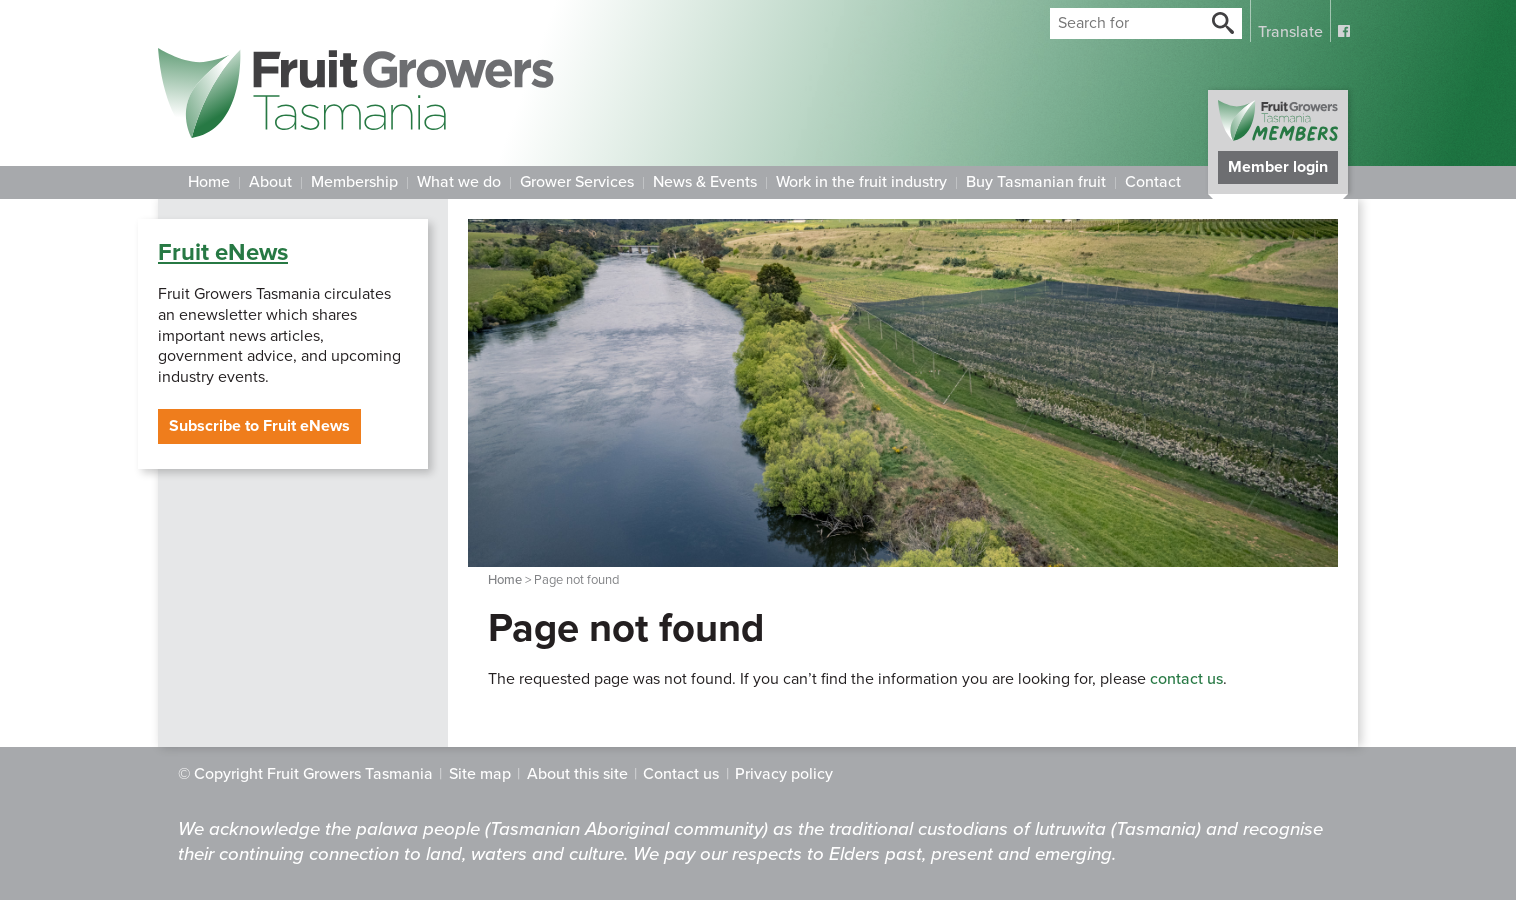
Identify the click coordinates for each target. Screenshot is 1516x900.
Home (209, 182)
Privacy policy (784, 774)
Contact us (681, 774)
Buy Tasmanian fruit (1036, 182)
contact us (1186, 679)
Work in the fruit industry (861, 182)
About (270, 182)
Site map (480, 774)
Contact (1153, 182)
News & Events (705, 182)
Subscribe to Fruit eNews (259, 426)
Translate (1290, 32)
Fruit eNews (223, 252)
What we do (459, 182)
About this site (577, 774)
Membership (354, 182)
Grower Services (577, 182)
